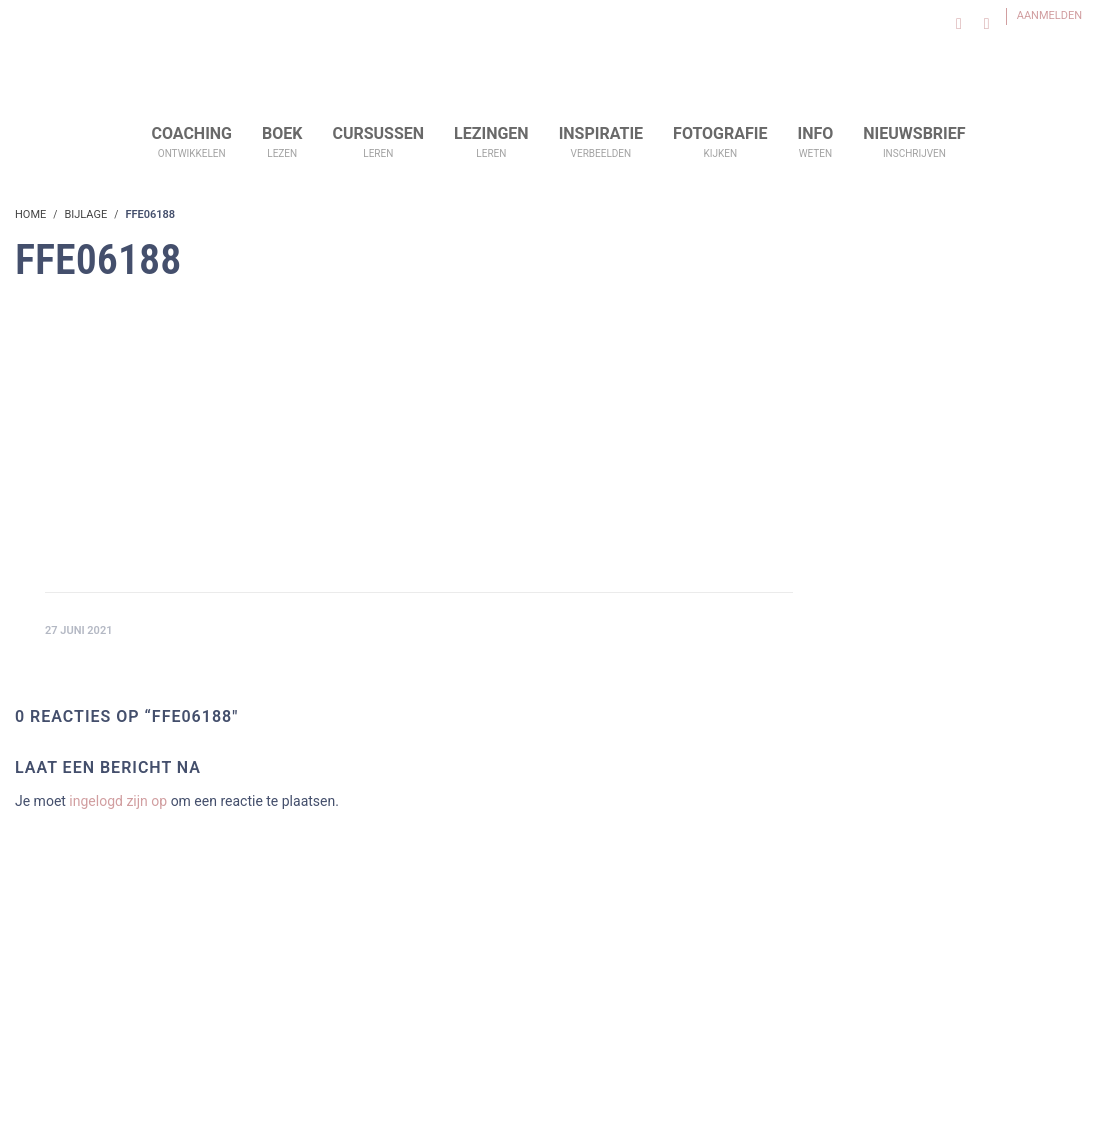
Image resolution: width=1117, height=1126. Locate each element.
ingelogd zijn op (118, 801)
